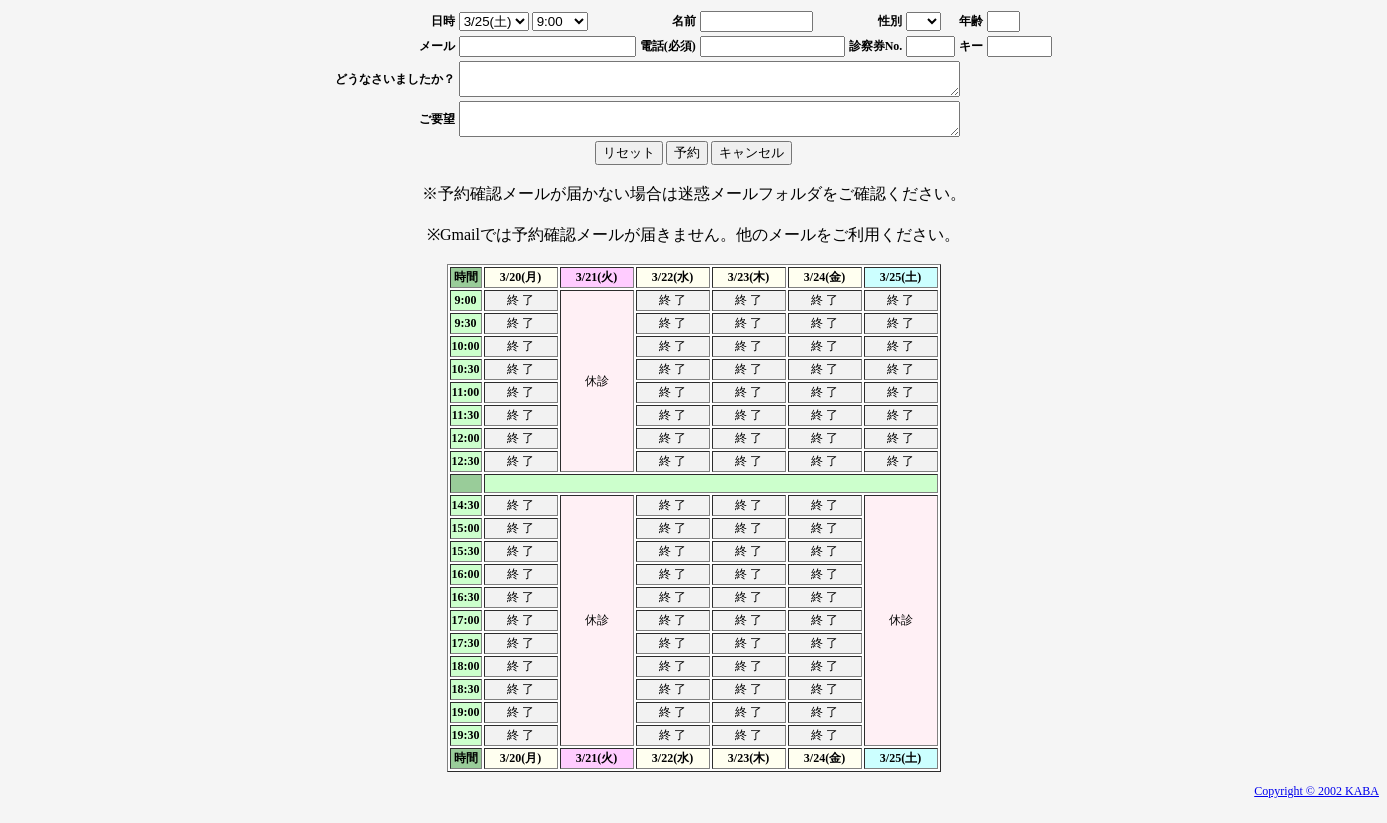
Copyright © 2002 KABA (1316, 803)
